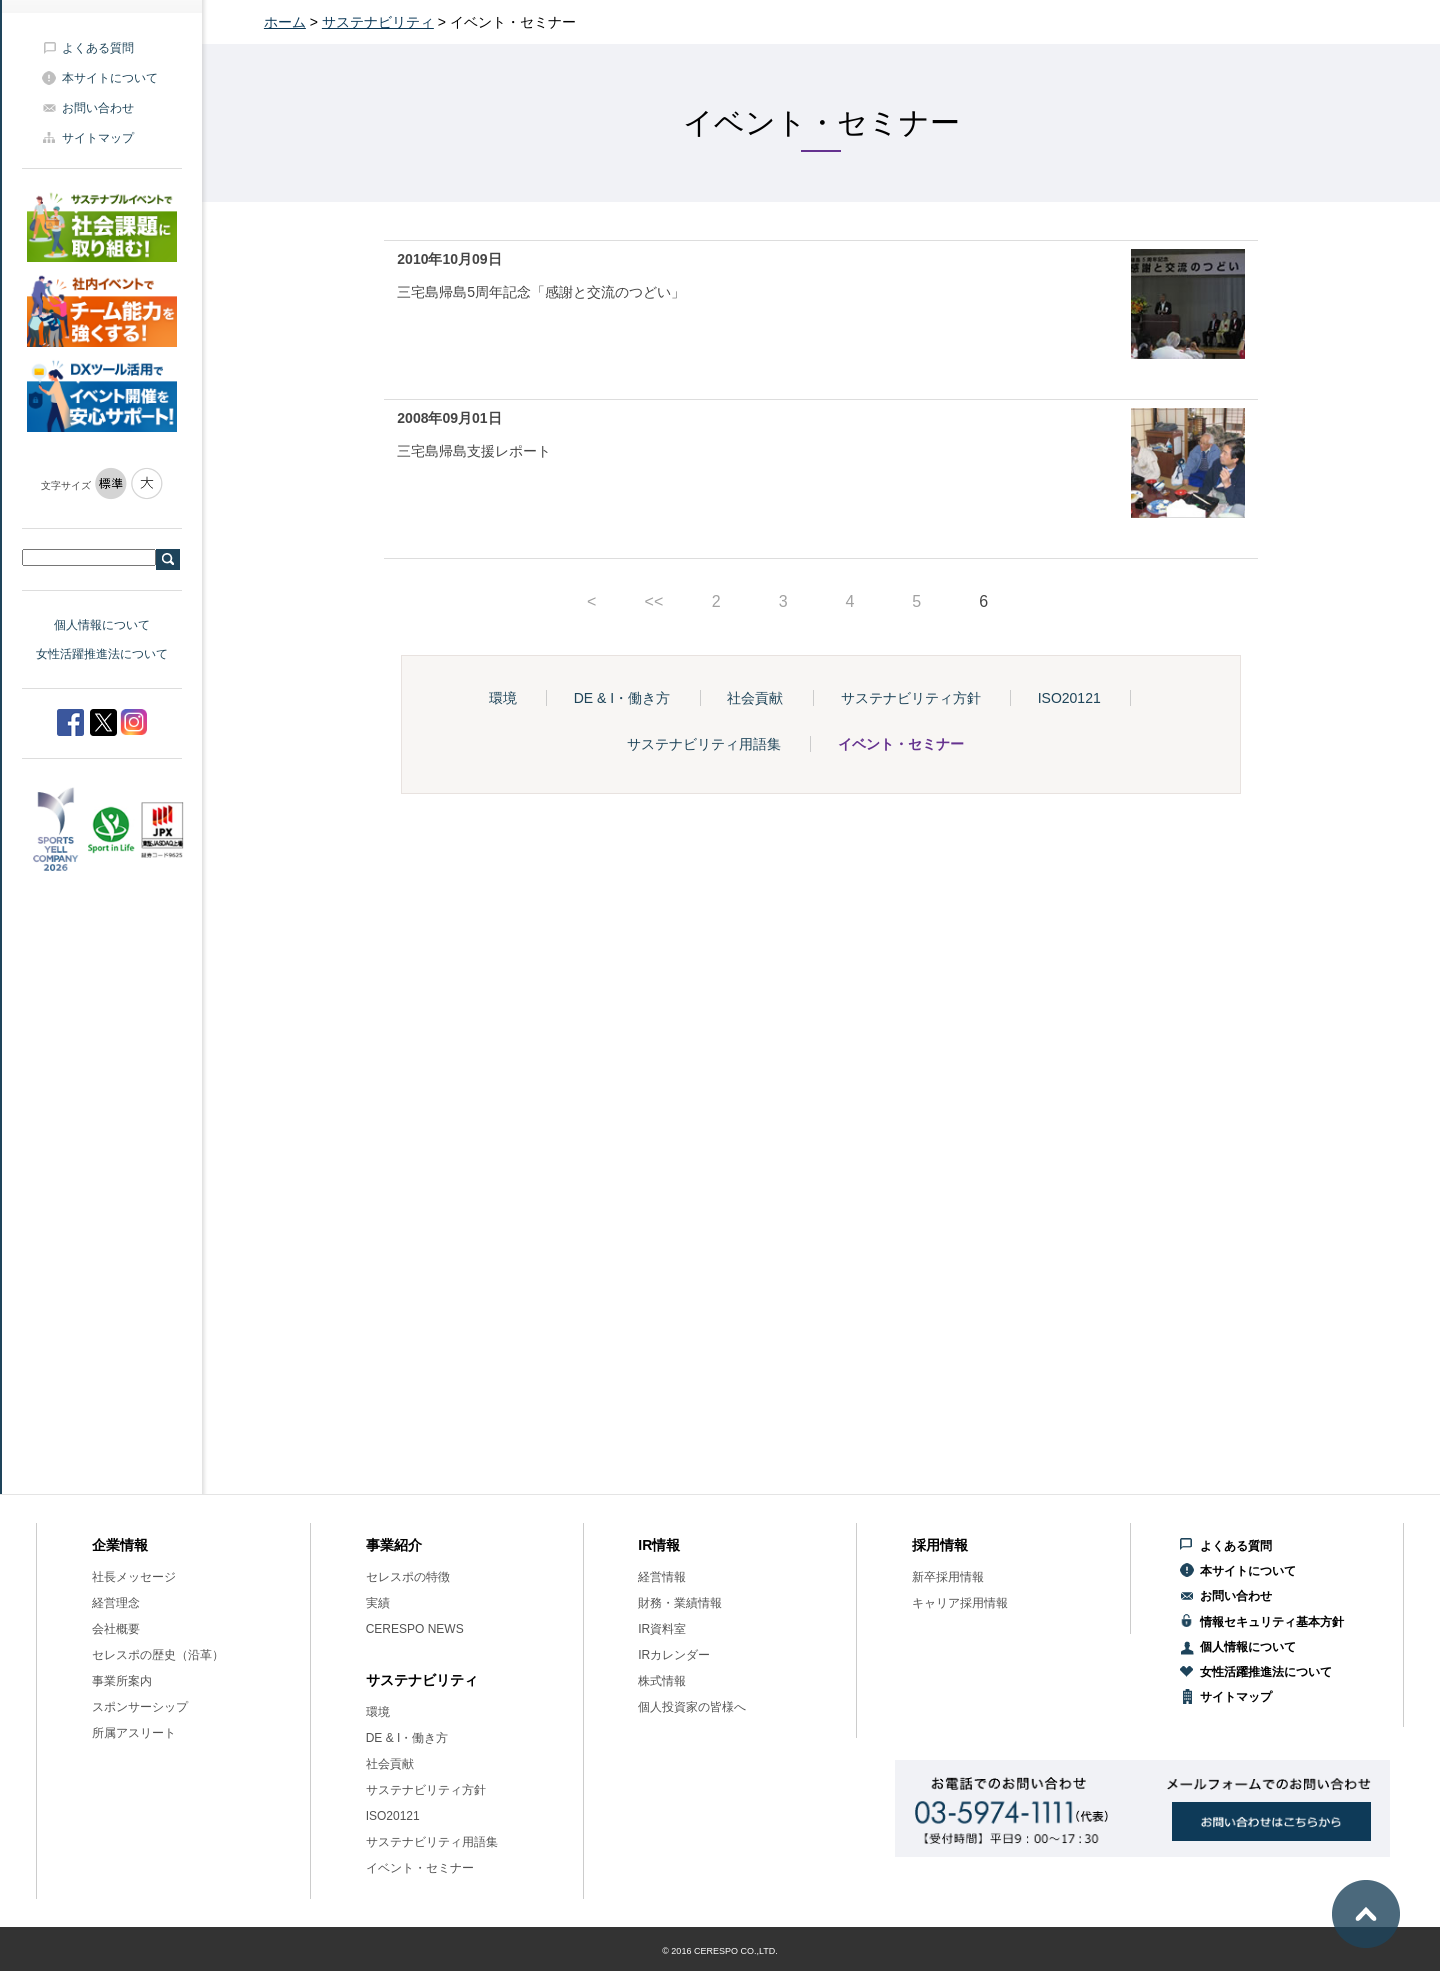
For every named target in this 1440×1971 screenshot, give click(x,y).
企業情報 (120, 1545)
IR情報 (659, 1545)
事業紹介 (394, 1545)
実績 (378, 1603)
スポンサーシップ (140, 1707)
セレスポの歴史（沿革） (158, 1655)
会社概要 (116, 1629)
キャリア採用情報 (960, 1603)
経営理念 (116, 1603)
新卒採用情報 (948, 1577)
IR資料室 (662, 1629)
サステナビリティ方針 (911, 698)
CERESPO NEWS (415, 1629)
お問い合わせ (98, 108)
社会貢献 (755, 698)
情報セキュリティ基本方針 (1272, 1622)
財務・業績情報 (680, 1603)
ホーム (285, 22)
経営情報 (662, 1577)
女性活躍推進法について (102, 654)
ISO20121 (1069, 698)
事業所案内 (122, 1681)
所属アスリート (134, 1733)
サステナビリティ (378, 22)
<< (654, 602)
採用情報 (940, 1545)
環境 (503, 698)
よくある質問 (98, 48)
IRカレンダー (674, 1655)
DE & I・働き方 (622, 698)
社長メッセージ (134, 1577)
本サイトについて (110, 78)
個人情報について (102, 625)
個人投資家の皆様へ (692, 1707)
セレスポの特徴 (408, 1577)
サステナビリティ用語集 (704, 744)
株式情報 (662, 1681)
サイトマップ (98, 138)
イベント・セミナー (901, 744)
